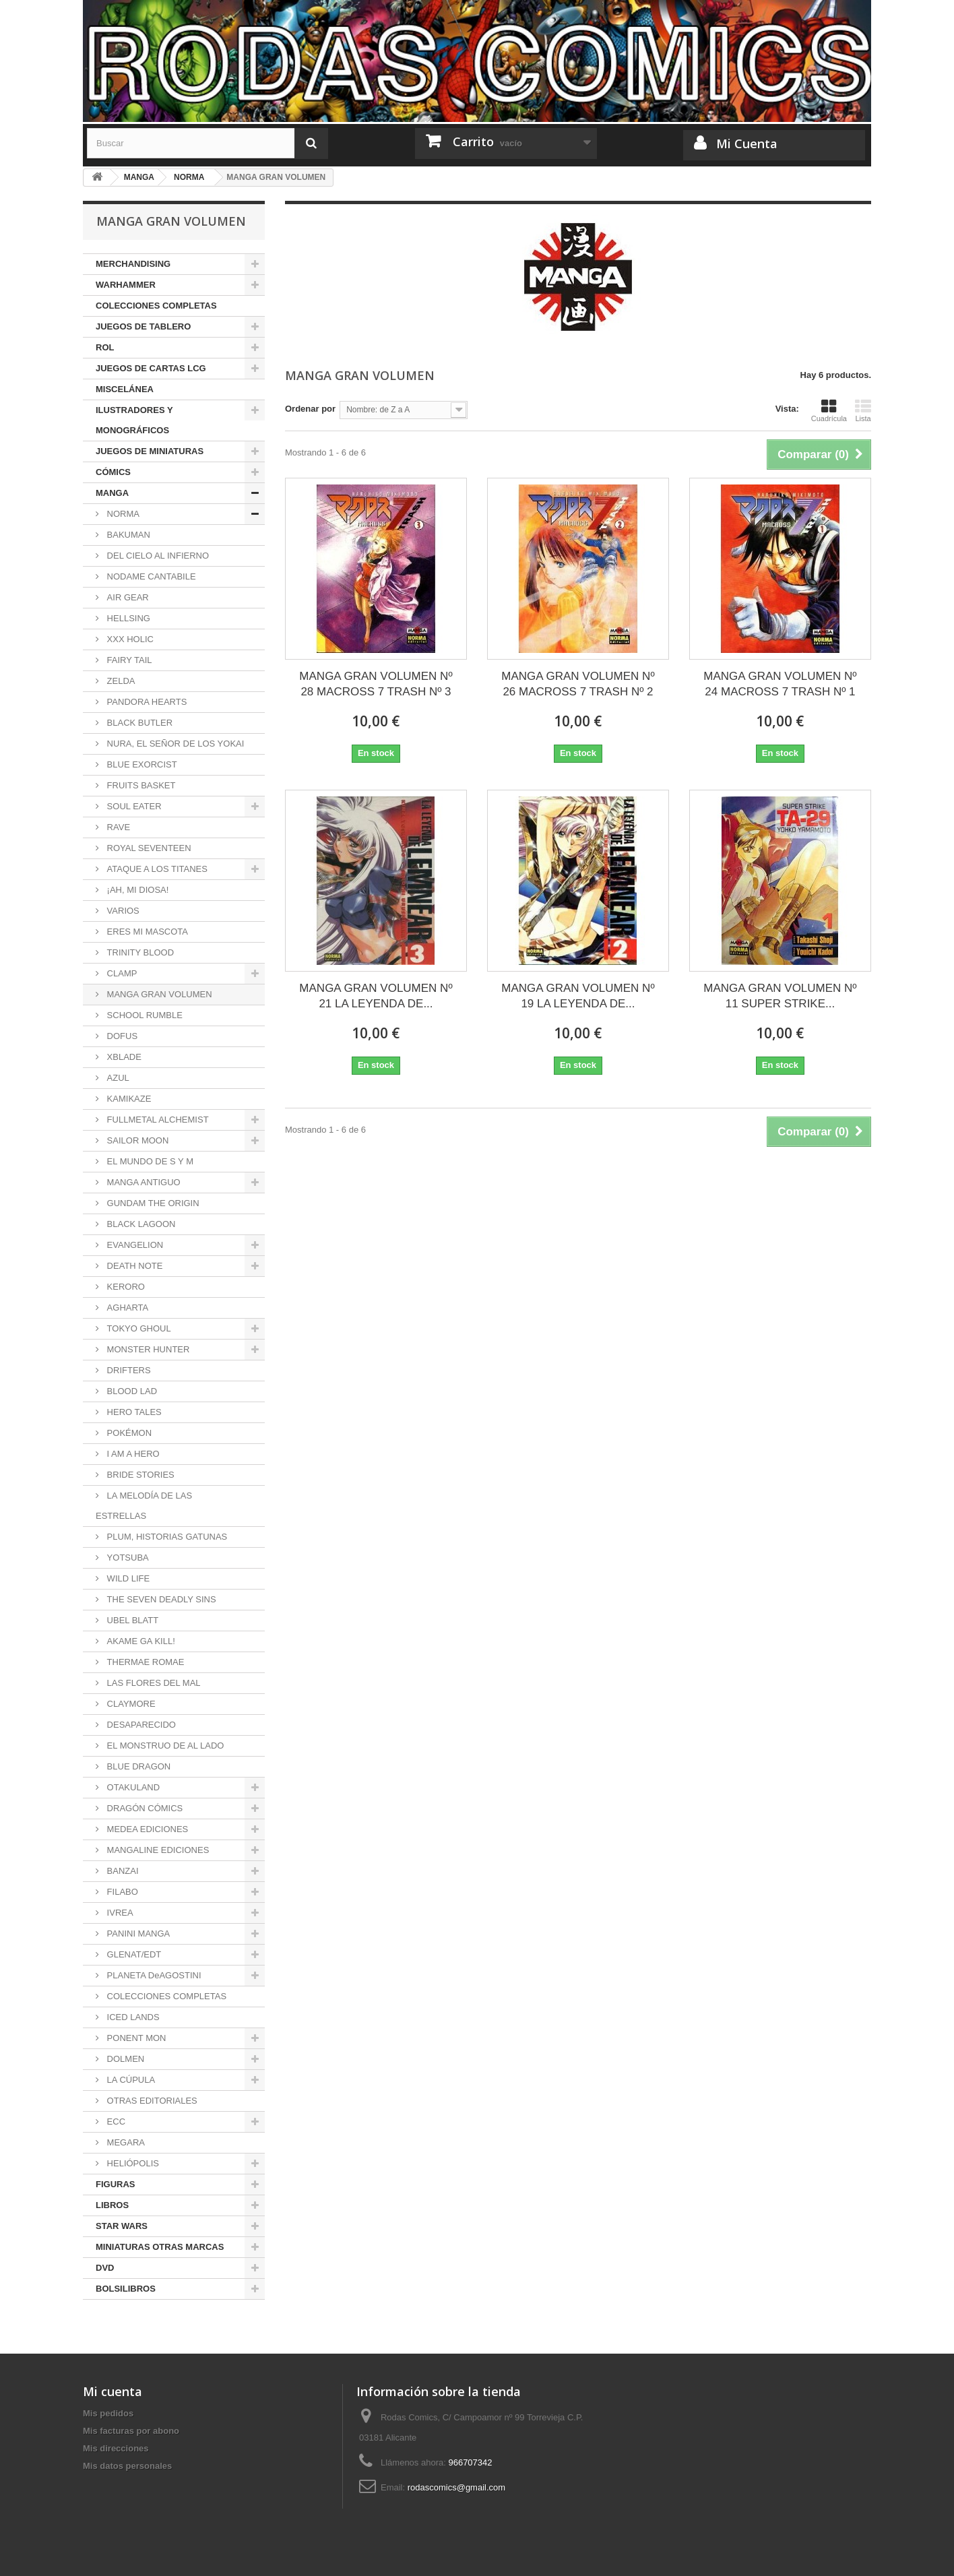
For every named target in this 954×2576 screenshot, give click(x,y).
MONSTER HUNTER (146, 1349)
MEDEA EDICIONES (146, 1829)
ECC (114, 2121)
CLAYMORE (130, 1704)
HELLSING (127, 618)
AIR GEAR (126, 597)
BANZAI (121, 1871)
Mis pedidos (108, 2413)
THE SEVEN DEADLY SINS (160, 1599)
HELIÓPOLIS (131, 2163)
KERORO (124, 1287)
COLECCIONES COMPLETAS (156, 306)
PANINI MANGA (137, 1933)
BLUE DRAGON (137, 1766)
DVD (105, 2268)
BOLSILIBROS (126, 2289)
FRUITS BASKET (139, 785)
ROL (105, 347)
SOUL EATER (133, 806)
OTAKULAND (132, 1787)
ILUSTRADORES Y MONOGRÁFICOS (134, 420)
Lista (863, 410)
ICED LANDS (132, 2017)
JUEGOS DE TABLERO (143, 326)
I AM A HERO (132, 1454)
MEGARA (124, 2142)
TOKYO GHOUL (137, 1328)
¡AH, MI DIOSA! (136, 890)
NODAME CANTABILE (150, 576)
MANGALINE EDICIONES (156, 1850)
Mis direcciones (116, 2448)
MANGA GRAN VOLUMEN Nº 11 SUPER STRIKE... (779, 996)
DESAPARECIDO (140, 1725)
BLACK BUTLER (138, 723)
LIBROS (112, 2205)
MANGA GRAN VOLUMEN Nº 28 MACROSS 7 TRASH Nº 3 (375, 684)
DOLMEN (124, 2059)
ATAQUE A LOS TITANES (156, 869)
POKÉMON (128, 1433)
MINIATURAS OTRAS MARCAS (160, 2247)
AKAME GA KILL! (139, 1641)
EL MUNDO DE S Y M (148, 1161)
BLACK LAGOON (139, 1224)
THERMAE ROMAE (144, 1662)
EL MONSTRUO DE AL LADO (164, 1745)
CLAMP (120, 973)
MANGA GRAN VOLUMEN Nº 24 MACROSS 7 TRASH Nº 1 (779, 684)
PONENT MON (135, 2038)
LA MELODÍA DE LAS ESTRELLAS (144, 1505)
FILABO (121, 1892)
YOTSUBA (126, 1557)
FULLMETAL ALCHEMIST (156, 1119)
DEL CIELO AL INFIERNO (156, 556)
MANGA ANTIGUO (142, 1182)
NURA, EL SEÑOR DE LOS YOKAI (174, 744)
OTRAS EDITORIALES (150, 2101)
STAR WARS (122, 2226)
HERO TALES (133, 1412)
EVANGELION (133, 1245)
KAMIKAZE (127, 1099)
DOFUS (120, 1036)
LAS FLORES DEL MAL (152, 1683)
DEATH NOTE (133, 1266)
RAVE (117, 827)
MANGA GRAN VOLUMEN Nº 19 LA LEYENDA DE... (577, 996)
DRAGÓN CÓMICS (143, 1808)
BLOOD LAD (130, 1391)
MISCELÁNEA (125, 389)
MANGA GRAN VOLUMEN (158, 994)
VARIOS (121, 911)
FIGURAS (115, 2184)
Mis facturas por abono (131, 2431)
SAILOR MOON (136, 1140)
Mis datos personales (127, 2466)
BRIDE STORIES (139, 1475)
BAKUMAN (127, 535)
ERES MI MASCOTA (146, 931)
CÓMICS (113, 472)
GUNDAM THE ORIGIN (151, 1203)
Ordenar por (310, 409)
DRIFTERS (127, 1370)
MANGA (112, 493)
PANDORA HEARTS (145, 702)
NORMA (121, 514)
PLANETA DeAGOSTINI (152, 1975)
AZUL (116, 1078)
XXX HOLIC (129, 639)
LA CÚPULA (129, 2080)
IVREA (118, 1913)
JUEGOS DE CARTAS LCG (151, 368)
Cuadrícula (829, 410)
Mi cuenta (112, 2391)
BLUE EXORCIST (140, 764)
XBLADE (122, 1057)
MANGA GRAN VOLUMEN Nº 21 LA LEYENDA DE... (375, 996)
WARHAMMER (126, 285)
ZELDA (119, 681)
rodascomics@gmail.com (456, 2487)
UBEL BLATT (131, 1620)
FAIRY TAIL (128, 660)
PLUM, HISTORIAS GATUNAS (165, 1537)
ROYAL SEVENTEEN (147, 848)
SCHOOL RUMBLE (143, 1015)
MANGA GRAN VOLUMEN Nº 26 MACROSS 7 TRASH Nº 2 (577, 684)
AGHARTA (126, 1307)
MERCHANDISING (133, 264)
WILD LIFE (127, 1578)
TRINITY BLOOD (139, 952)
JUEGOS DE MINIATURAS (149, 451)
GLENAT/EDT (132, 1954)
